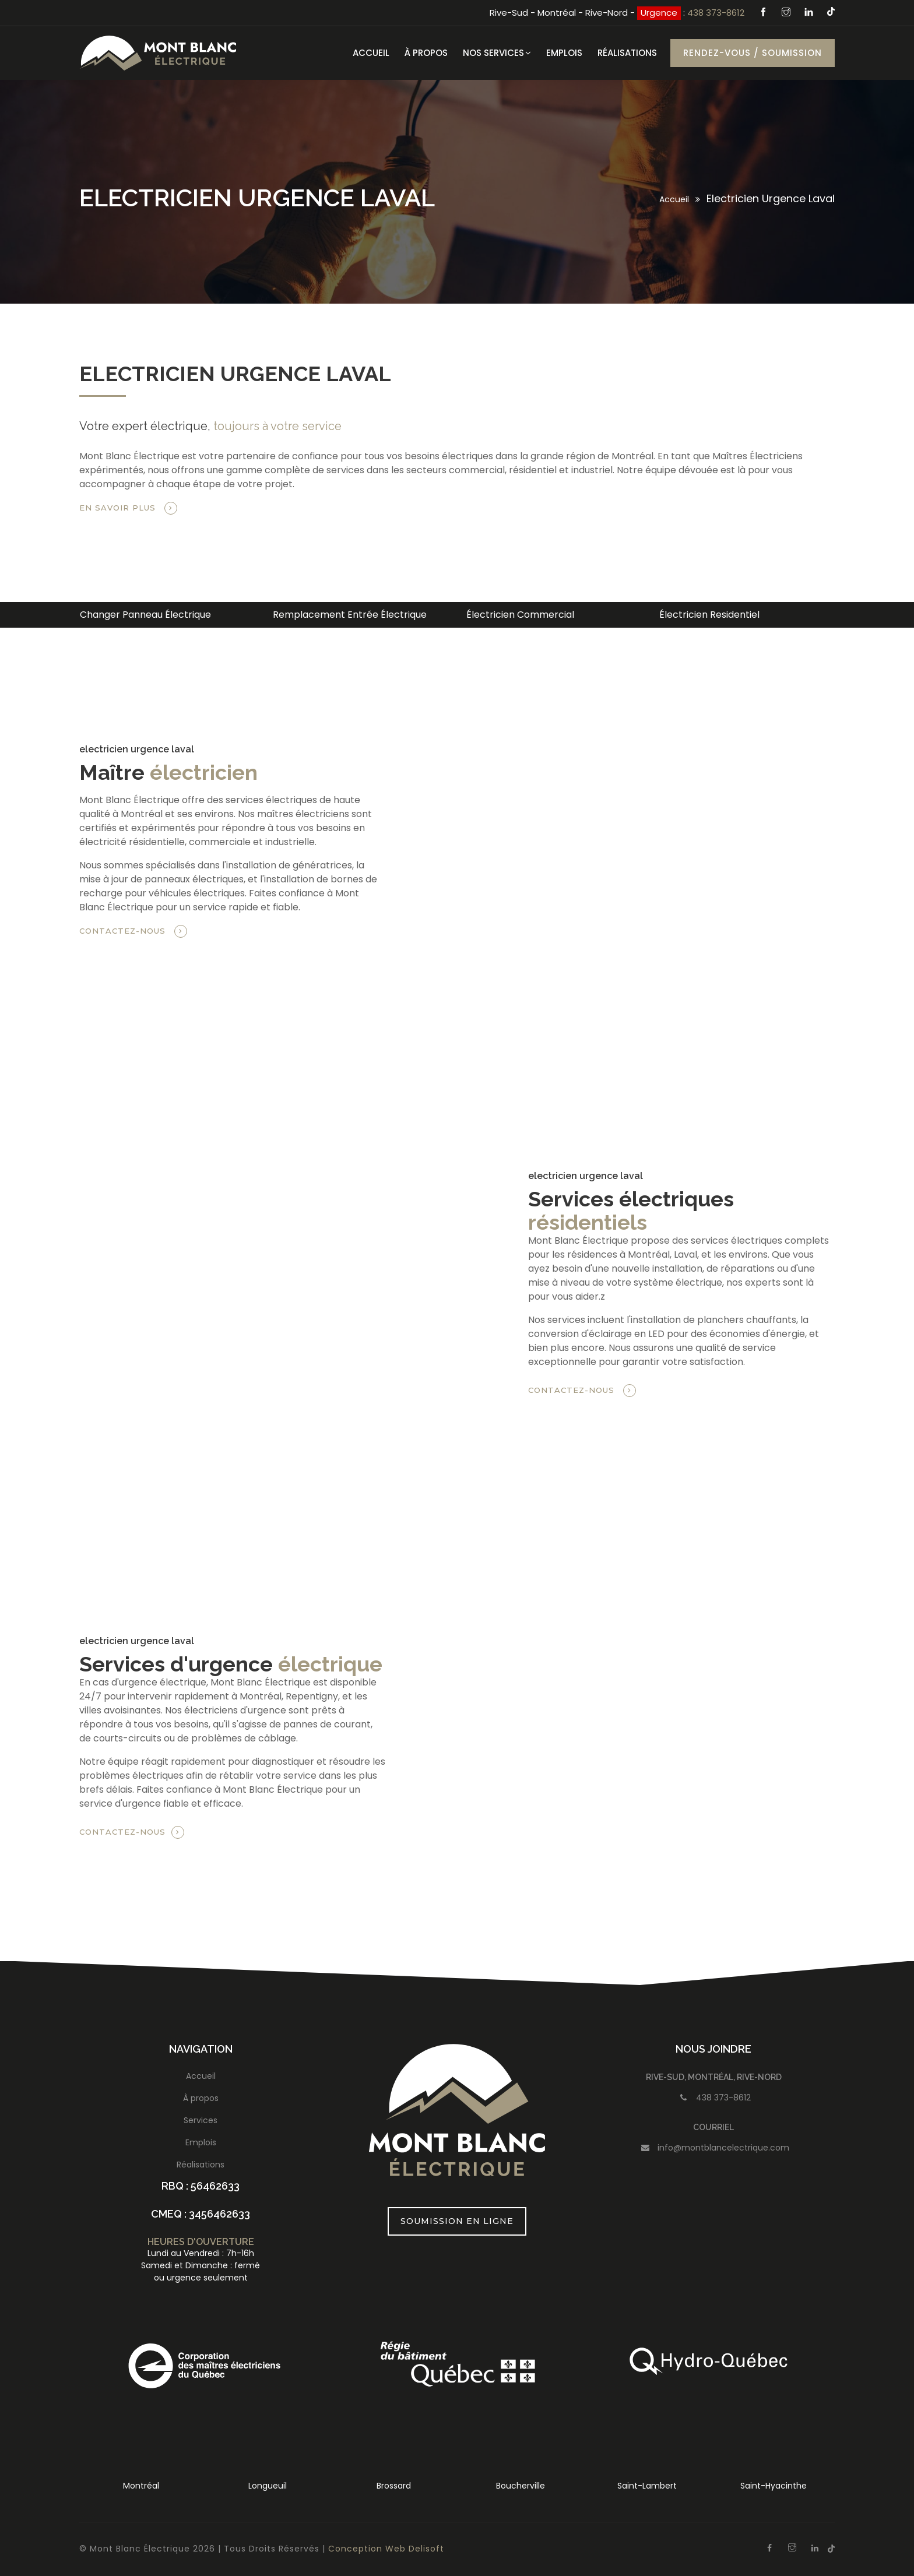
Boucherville (520, 2485)
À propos (201, 2098)
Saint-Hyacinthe (773, 2485)
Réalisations (627, 53)
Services (200, 2120)
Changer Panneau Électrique (145, 614)
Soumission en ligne (457, 2221)
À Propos (426, 53)
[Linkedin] (810, 12)
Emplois (564, 53)
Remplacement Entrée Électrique (350, 614)
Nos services (497, 53)
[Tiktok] (831, 11)
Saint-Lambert (647, 2485)
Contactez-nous (133, 931)
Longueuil (267, 2485)
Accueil (371, 53)
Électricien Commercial (520, 614)
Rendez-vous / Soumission (752, 53)
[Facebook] (765, 12)
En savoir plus (128, 508)
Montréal (141, 2485)
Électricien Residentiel (709, 614)
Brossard (394, 2485)
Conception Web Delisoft (386, 2548)
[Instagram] (787, 12)
